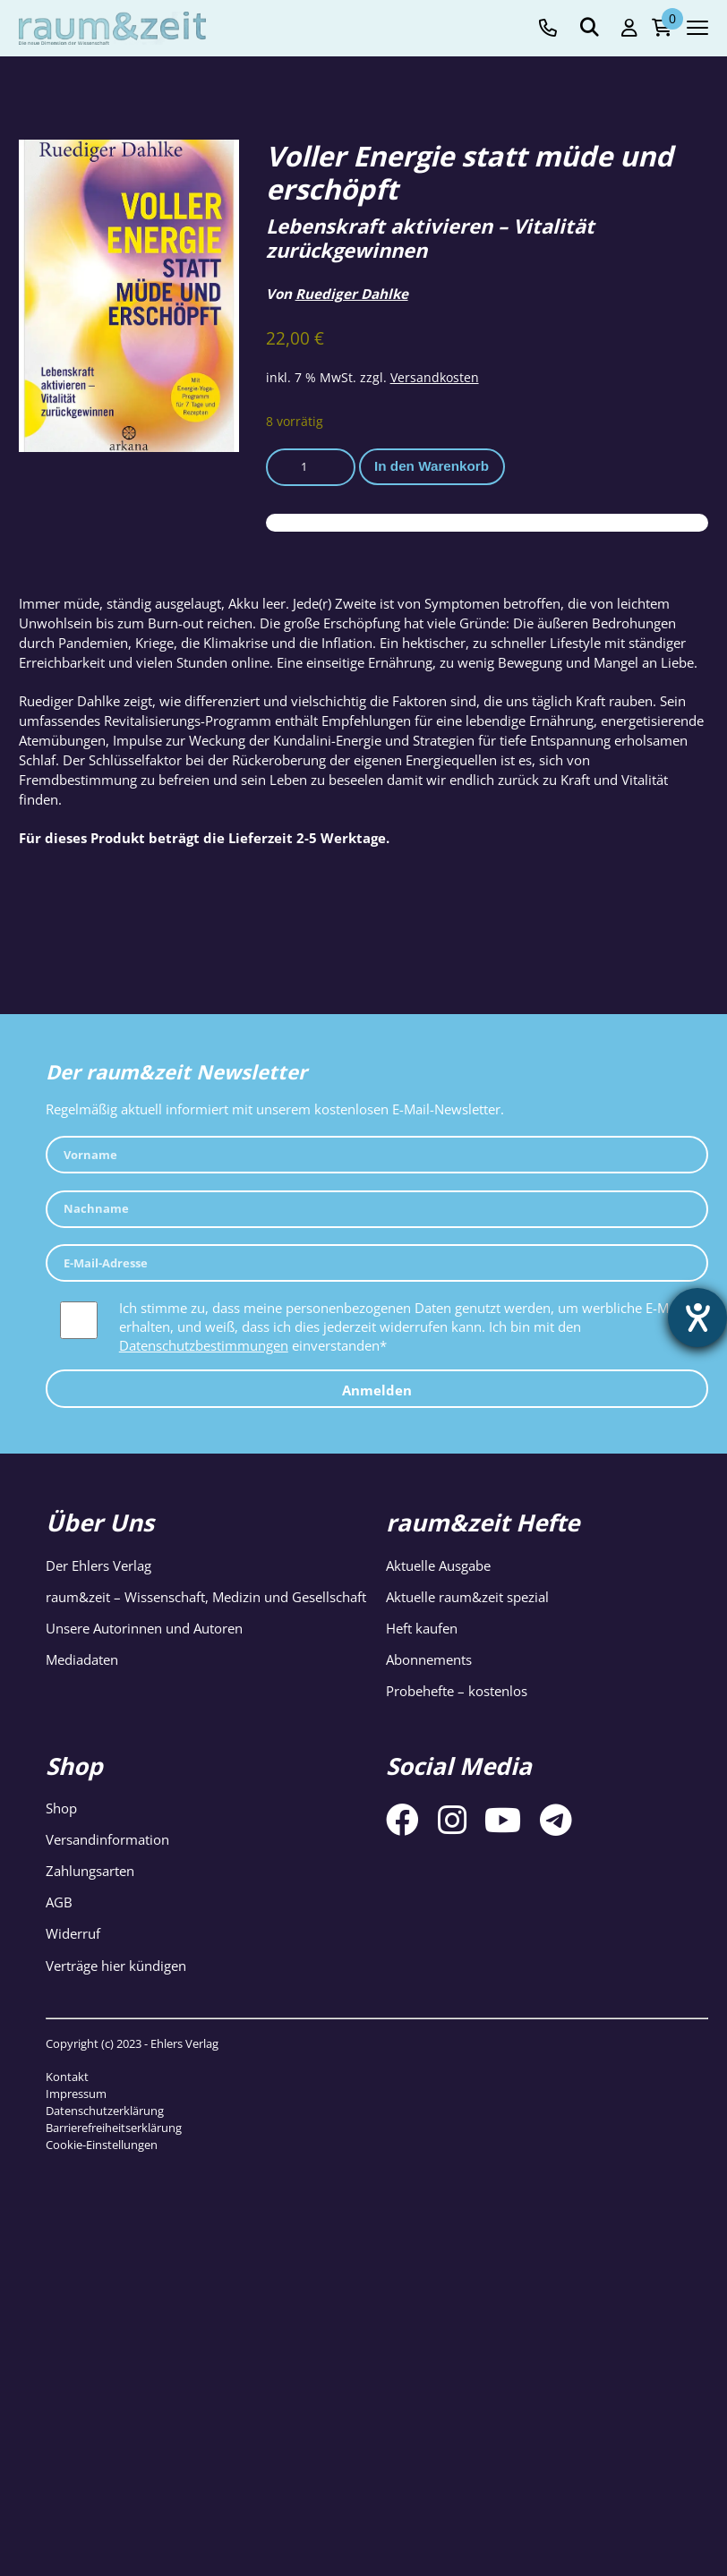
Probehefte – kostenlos (456, 1691)
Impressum (76, 2094)
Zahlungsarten (90, 1871)
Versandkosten (434, 377)
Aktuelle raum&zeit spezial (467, 1597)
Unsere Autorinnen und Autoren (144, 1628)
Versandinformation (107, 1839)
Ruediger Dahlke (351, 294)
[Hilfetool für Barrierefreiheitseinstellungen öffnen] (697, 1317)
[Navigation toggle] (697, 28)
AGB (59, 1902)
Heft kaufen (422, 1628)
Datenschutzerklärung (105, 2111)
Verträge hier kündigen (116, 1966)
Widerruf (73, 1933)
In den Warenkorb (431, 465)
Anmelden (377, 1390)
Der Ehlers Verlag (98, 1565)
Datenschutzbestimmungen (203, 1345)
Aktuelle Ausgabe (438, 1565)
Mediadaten (82, 1659)
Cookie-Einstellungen (102, 2145)
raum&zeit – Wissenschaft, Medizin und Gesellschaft (206, 1597)
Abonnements (429, 1659)
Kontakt (67, 2076)
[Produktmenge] (310, 467)
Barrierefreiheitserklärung (114, 2128)
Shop (61, 1808)
